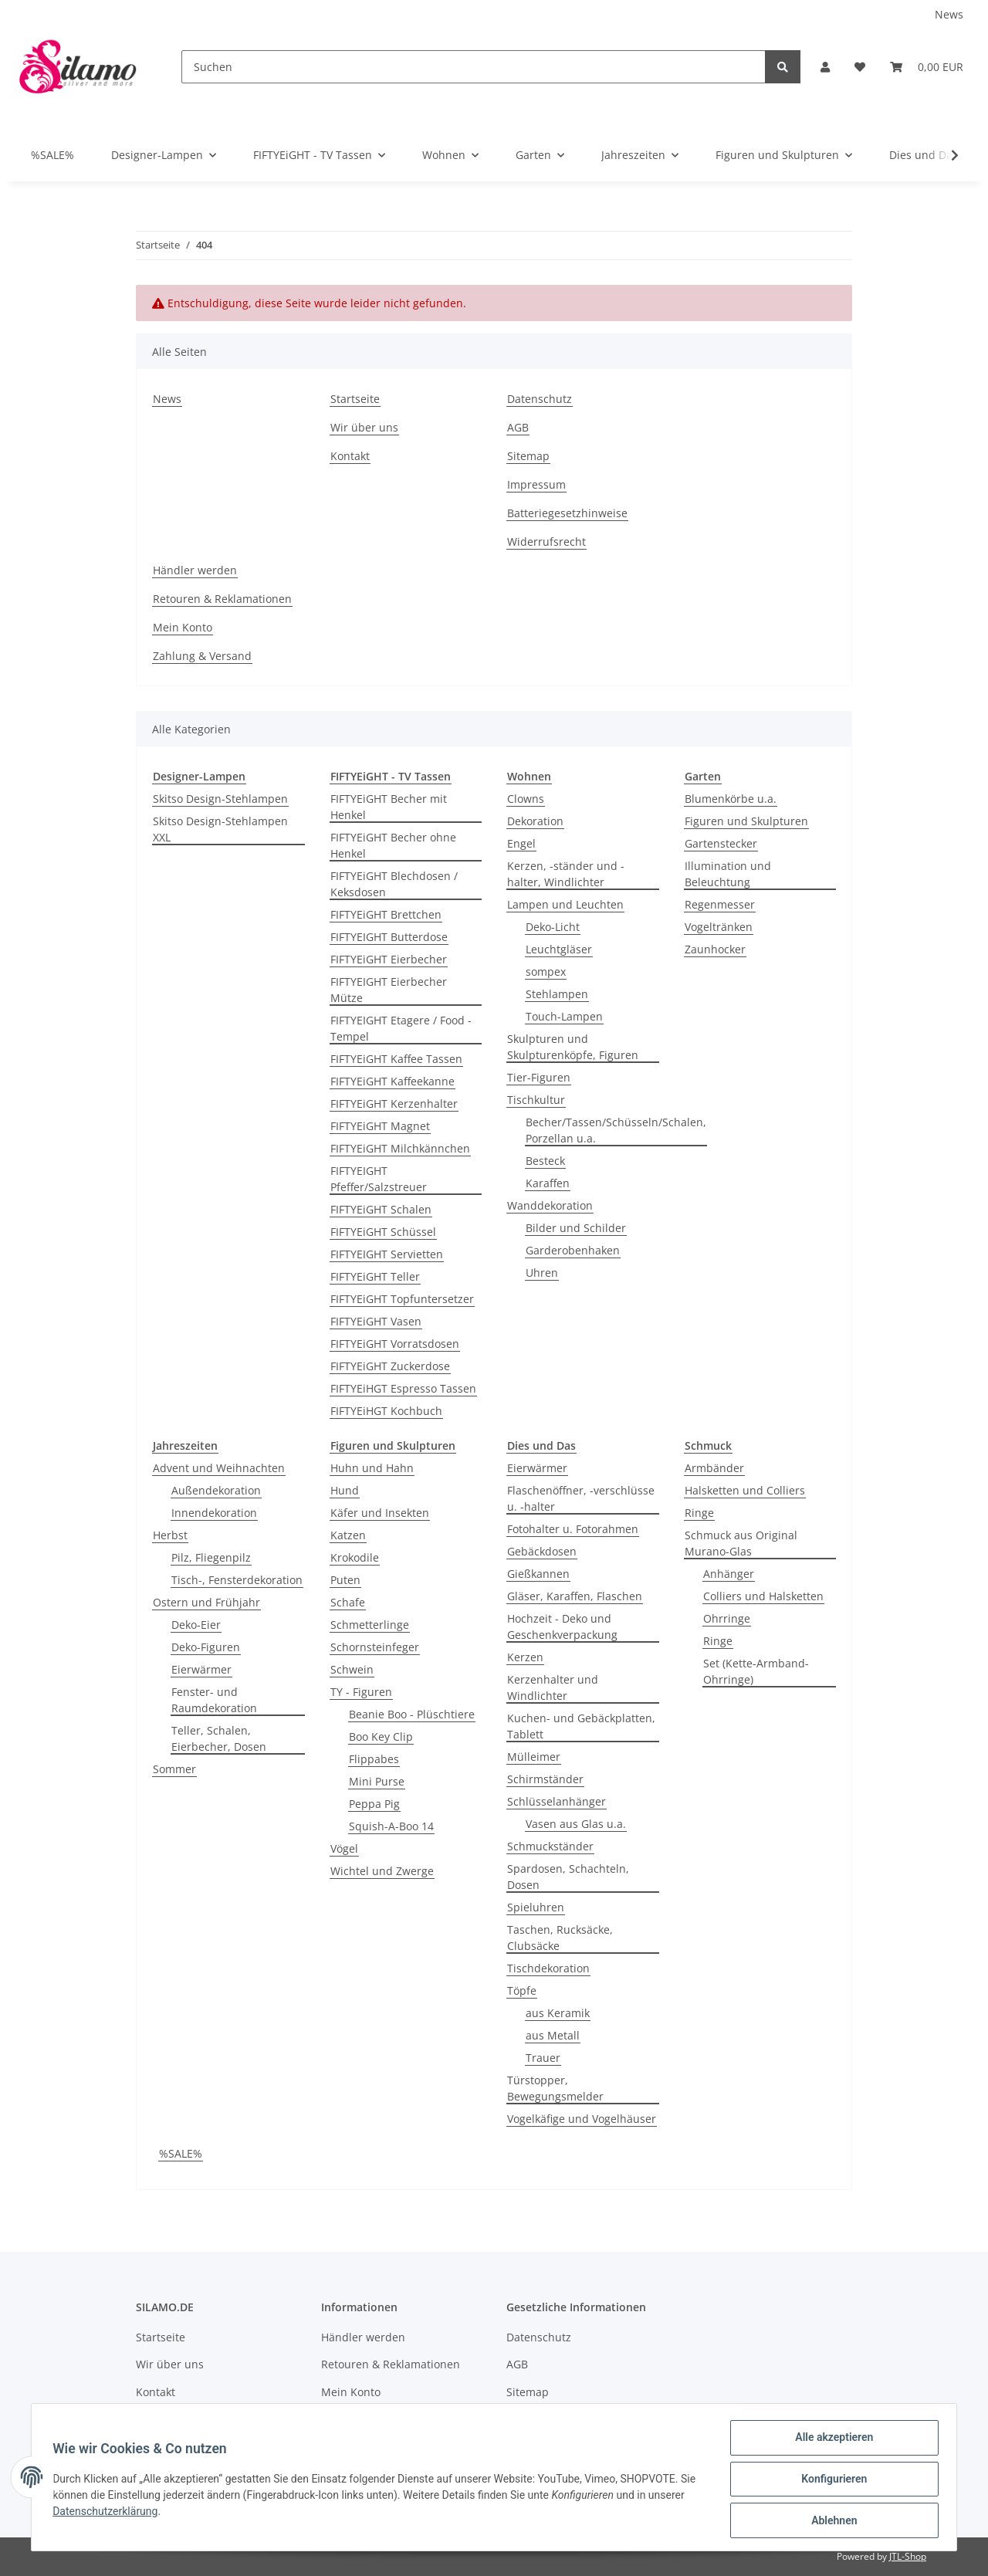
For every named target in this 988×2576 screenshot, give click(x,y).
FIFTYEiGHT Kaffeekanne (392, 1081)
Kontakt (350, 456)
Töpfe (521, 1990)
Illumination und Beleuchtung (728, 873)
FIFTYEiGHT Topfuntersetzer (402, 1298)
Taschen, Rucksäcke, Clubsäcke (560, 1937)
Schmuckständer (550, 1846)
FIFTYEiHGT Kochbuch (386, 1410)
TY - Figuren (361, 1691)
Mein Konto (182, 627)
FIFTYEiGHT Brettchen (386, 914)
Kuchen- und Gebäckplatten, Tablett (581, 1726)
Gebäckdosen (542, 1551)
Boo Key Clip (381, 1736)
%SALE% (180, 2153)
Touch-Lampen (564, 1016)
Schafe (347, 1602)
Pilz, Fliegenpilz (211, 1557)
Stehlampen (557, 994)
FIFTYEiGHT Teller (375, 1276)
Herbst (170, 1535)
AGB (518, 427)
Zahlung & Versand (202, 655)
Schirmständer (545, 1779)
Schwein (352, 1669)
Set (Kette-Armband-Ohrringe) (756, 1671)
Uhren (542, 1272)
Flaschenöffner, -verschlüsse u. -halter (581, 1498)
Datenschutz (539, 398)
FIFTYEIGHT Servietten (386, 1254)
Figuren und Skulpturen (746, 821)
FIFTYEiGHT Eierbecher (388, 959)
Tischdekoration (548, 1968)
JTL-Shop (907, 2556)
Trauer (543, 2057)
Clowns (525, 798)
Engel (521, 843)
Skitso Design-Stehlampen (220, 798)
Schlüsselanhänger (556, 1801)
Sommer (174, 1769)
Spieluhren (535, 1907)
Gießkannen (538, 1573)
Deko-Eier (196, 1624)
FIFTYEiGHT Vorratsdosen (394, 1343)
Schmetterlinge (369, 1624)
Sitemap (528, 456)
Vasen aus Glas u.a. (576, 1823)
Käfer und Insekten (379, 1512)
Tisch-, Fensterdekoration (237, 1579)
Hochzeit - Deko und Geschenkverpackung (562, 1626)
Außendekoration (216, 1490)
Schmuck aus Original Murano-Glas (741, 1543)
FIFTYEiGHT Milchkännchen (400, 1148)
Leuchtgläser (559, 949)
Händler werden (195, 570)
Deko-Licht (553, 926)
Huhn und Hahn (372, 1468)
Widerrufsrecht (546, 541)
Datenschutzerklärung (147, 2513)
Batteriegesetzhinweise (567, 513)
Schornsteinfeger (374, 1647)
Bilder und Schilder (576, 1227)
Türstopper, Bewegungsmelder (555, 2088)
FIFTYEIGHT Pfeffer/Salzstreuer (378, 1178)
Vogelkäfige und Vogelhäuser (581, 2118)
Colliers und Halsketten (763, 1596)
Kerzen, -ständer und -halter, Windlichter (565, 873)
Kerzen (525, 1657)
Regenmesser (720, 904)
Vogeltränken (719, 926)
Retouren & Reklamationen (222, 598)
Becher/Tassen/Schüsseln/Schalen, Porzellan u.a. (616, 1130)
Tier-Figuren (538, 1077)
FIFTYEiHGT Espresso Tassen (403, 1388)
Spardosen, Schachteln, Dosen (568, 1876)
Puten (345, 1579)
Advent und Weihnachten (219, 1468)
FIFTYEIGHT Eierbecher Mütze (388, 989)
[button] (825, 66)
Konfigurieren (830, 2481)
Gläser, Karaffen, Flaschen (574, 1596)
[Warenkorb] (927, 66)
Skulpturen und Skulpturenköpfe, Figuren (572, 1046)
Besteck (545, 1160)
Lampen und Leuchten (565, 904)
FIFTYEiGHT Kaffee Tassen (396, 1058)
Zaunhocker (715, 949)
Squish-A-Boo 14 (391, 1826)
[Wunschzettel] (860, 66)
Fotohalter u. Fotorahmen (572, 1529)
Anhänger (728, 1573)
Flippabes (374, 1759)
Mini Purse (376, 1781)
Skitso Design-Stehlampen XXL (220, 829)
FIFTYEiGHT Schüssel (383, 1231)
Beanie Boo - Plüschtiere (412, 1714)
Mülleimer (533, 1756)
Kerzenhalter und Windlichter (552, 1687)
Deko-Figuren (205, 1647)
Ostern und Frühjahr (206, 1602)
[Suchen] (473, 66)
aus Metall (553, 2035)
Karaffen (548, 1183)
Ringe (699, 1512)
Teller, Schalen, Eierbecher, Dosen (218, 1738)
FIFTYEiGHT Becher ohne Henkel (393, 845)
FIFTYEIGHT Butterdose (389, 936)
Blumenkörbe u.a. (731, 798)
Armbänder (714, 1468)
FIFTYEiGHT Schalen (380, 1209)
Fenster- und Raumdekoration (214, 1699)
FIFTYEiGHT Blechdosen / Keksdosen (394, 883)
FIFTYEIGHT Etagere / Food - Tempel (401, 1028)
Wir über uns (364, 427)
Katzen (348, 1535)
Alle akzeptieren (830, 2441)
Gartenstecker (721, 843)
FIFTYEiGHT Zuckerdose (390, 1366)
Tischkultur (536, 1099)
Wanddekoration (550, 1205)
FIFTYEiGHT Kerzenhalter (394, 1103)
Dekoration (535, 821)
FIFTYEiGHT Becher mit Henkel (388, 806)
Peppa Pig (374, 1803)
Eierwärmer (201, 1669)
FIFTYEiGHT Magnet (380, 1126)
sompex (546, 971)
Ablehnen (830, 2521)
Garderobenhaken (573, 1250)
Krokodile (354, 1557)
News (949, 14)
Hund (344, 1490)
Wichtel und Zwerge (382, 1870)
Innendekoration (214, 1512)
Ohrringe (726, 1618)
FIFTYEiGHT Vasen (375, 1321)
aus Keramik (558, 2013)
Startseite (355, 398)
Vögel (344, 1848)
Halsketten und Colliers (745, 1490)
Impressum (536, 484)
